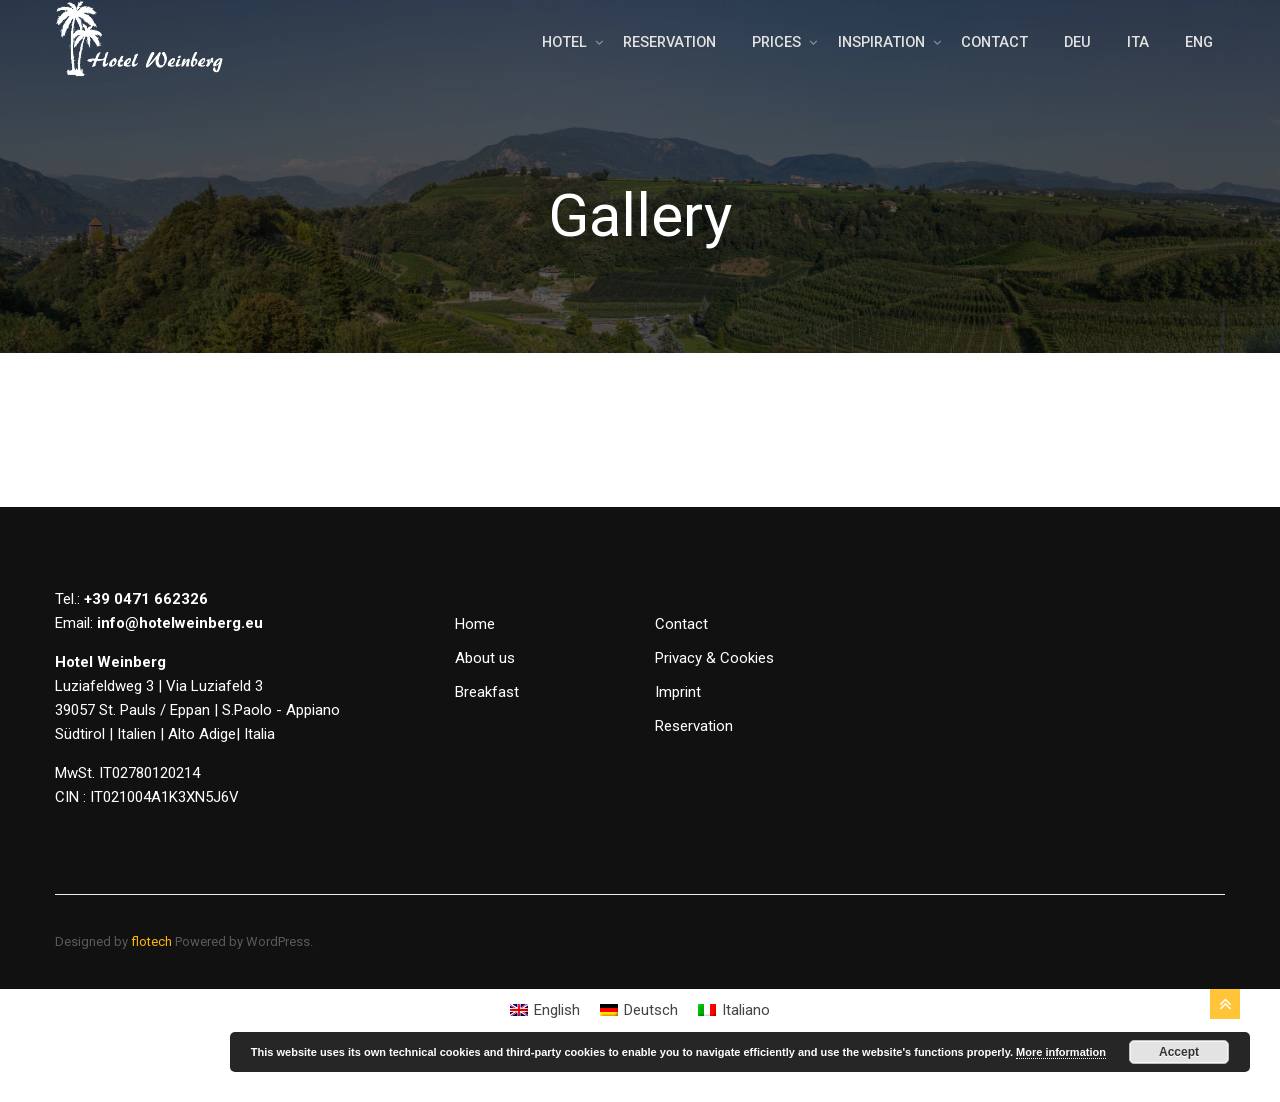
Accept (1179, 1052)
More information (1061, 1052)
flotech (151, 981)
